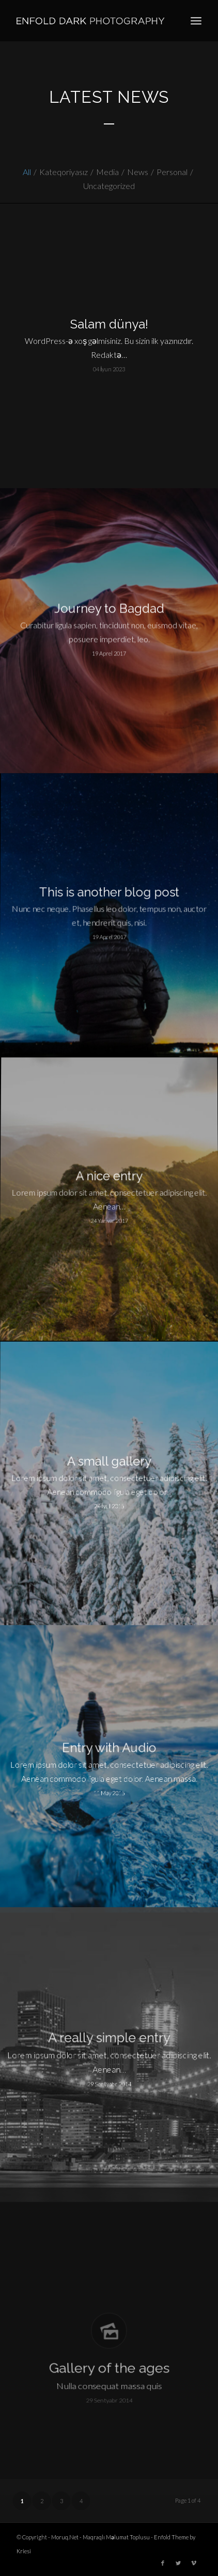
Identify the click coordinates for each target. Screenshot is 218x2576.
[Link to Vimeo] (193, 2563)
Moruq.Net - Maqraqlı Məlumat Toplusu (100, 2537)
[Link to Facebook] (162, 2563)
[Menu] (196, 20)
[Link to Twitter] (178, 2563)
